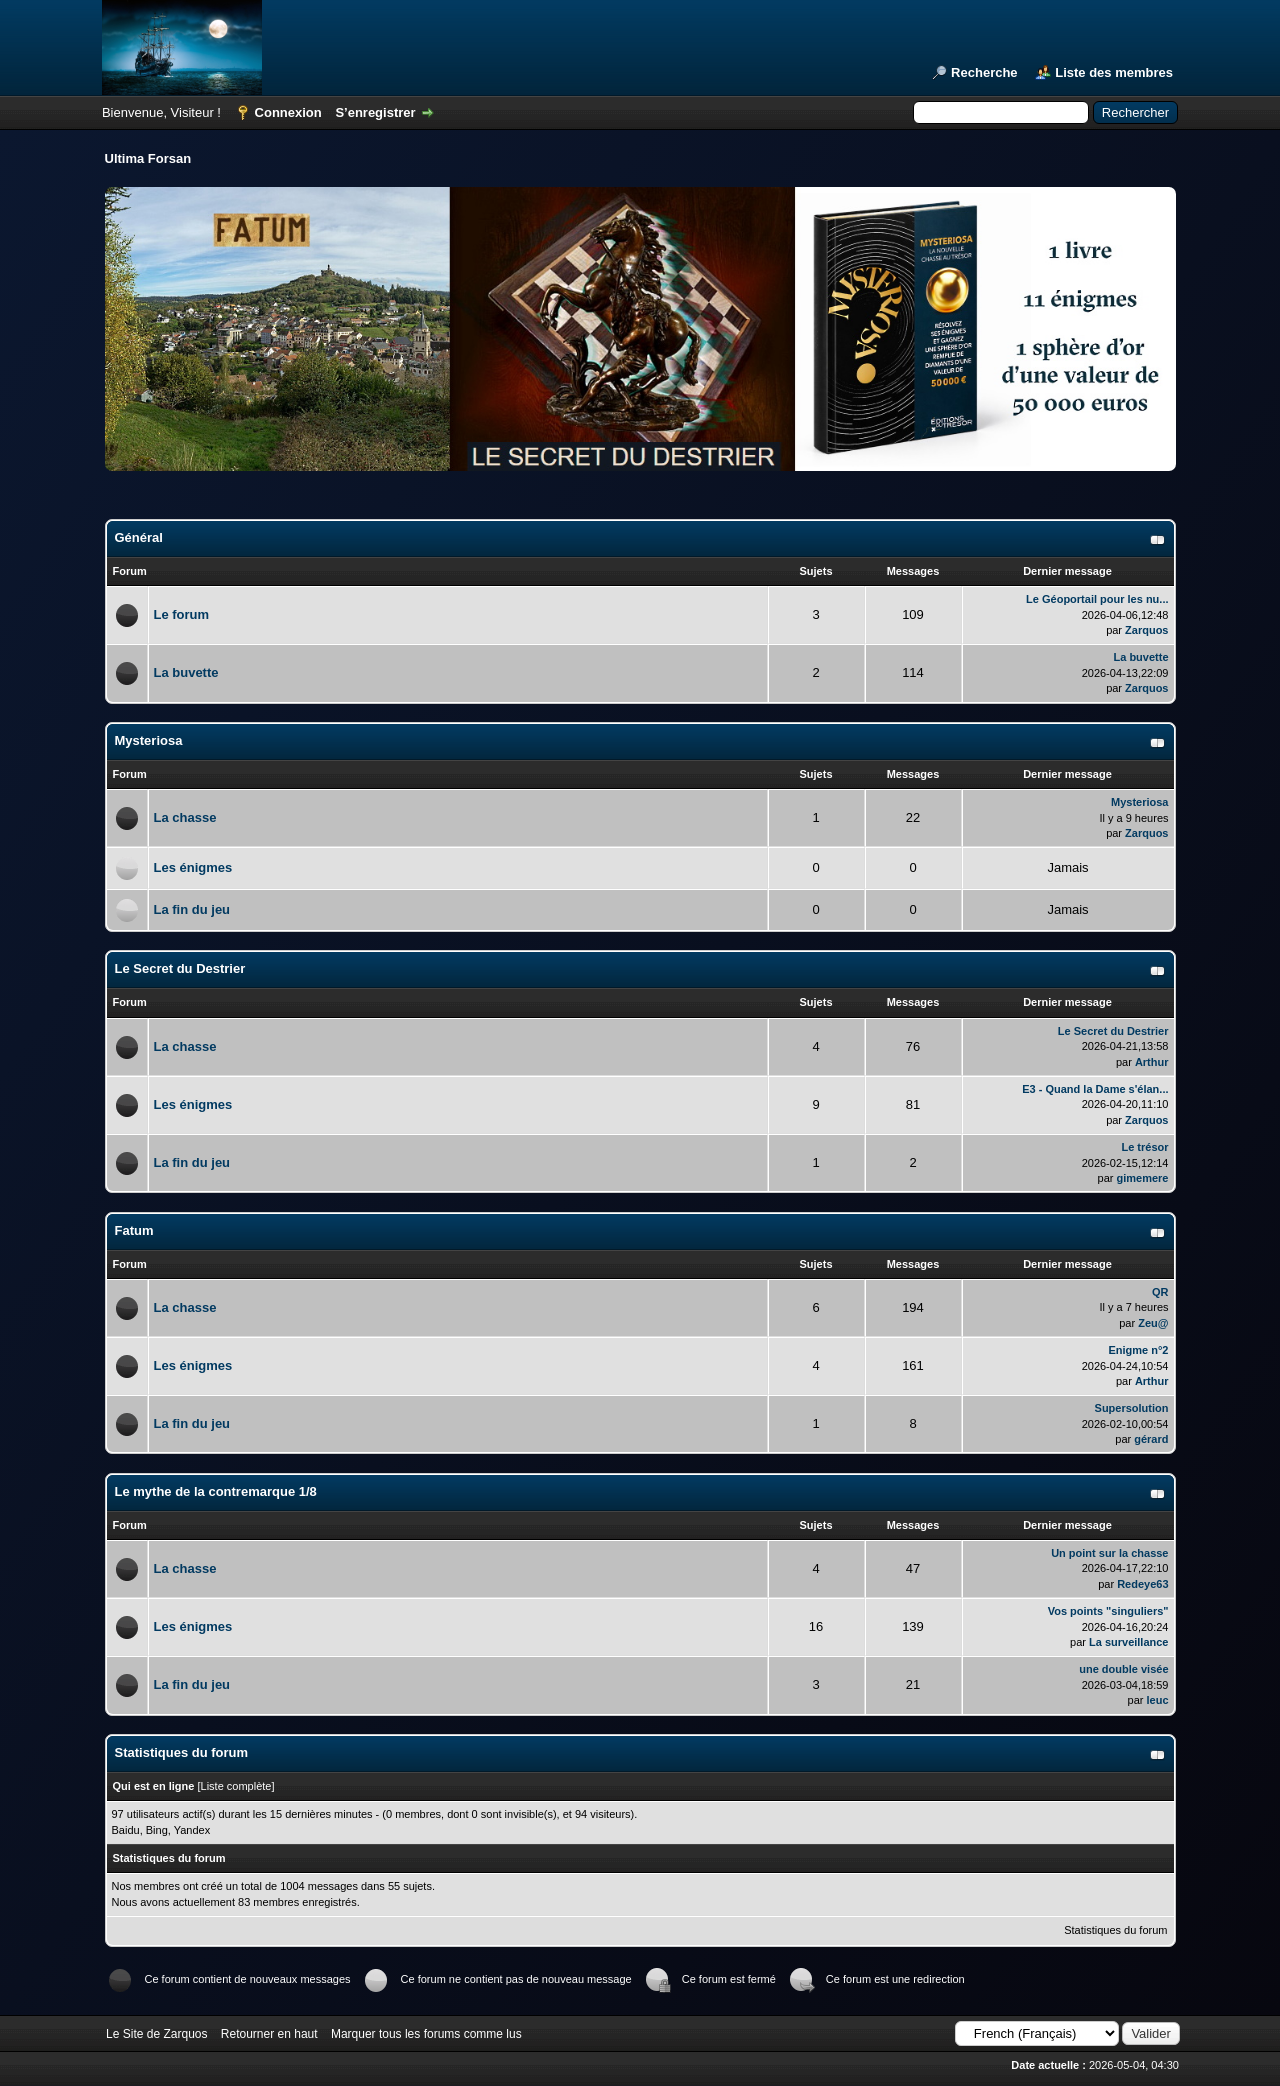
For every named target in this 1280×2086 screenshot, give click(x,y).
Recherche (984, 72)
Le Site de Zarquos (156, 2034)
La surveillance (1129, 1642)
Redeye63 (1142, 1584)
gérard (1151, 1439)
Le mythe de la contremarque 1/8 (216, 1491)
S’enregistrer (375, 112)
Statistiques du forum (1115, 1930)
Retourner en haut (269, 2034)
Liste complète (236, 1786)
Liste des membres (1114, 72)
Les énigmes (193, 867)
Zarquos (1146, 630)
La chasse (185, 817)
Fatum (134, 1230)
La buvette (186, 672)
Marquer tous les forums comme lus (426, 2034)
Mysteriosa (149, 740)
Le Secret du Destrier (180, 968)
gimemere (1143, 1178)
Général (139, 537)
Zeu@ (1153, 1323)
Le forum (182, 614)
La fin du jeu (192, 909)
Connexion (288, 112)
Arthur (1152, 1062)
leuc (1157, 1700)
